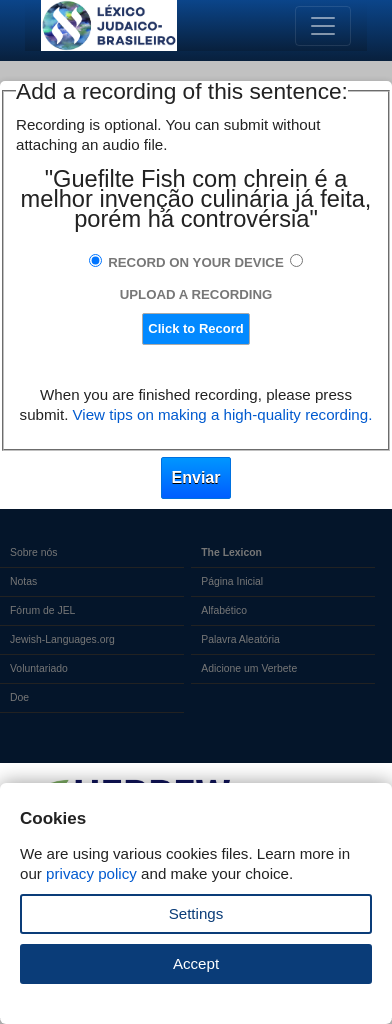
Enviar (196, 477)
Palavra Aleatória (240, 639)
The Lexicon (231, 552)
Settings (196, 913)
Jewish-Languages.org (62, 639)
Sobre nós (33, 552)
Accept (196, 963)
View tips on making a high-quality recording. (223, 414)
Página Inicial (232, 581)
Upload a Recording (196, 294)
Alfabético (224, 610)
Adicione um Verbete (249, 668)
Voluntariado (39, 668)
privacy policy (91, 873)
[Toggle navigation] (323, 26)
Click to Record (195, 328)
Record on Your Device (196, 262)
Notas (23, 581)
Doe (19, 697)
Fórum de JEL (42, 610)
